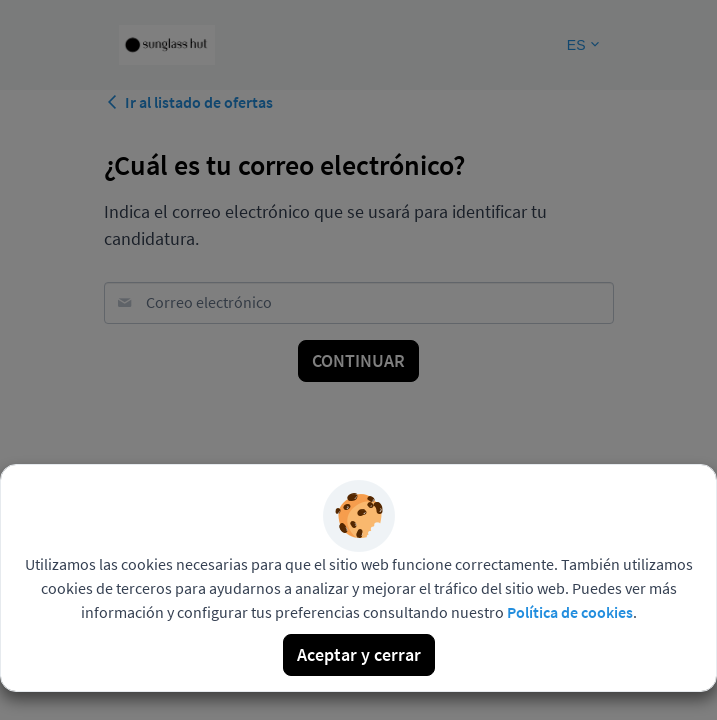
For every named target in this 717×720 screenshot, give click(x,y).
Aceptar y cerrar (359, 654)
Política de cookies (570, 612)
